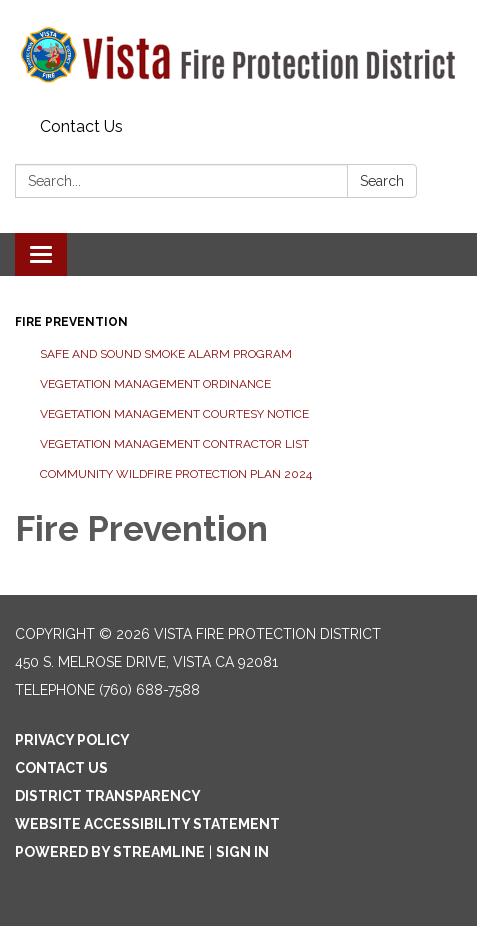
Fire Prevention (71, 322)
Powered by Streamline (110, 852)
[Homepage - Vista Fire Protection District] (238, 55)
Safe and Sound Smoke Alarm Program (166, 354)
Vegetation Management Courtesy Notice (174, 414)
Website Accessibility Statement (147, 824)
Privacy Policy (72, 740)
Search (382, 181)
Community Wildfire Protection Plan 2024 (176, 474)
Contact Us (81, 126)
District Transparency (108, 796)
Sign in (242, 852)
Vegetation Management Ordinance (155, 384)
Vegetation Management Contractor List (174, 444)
